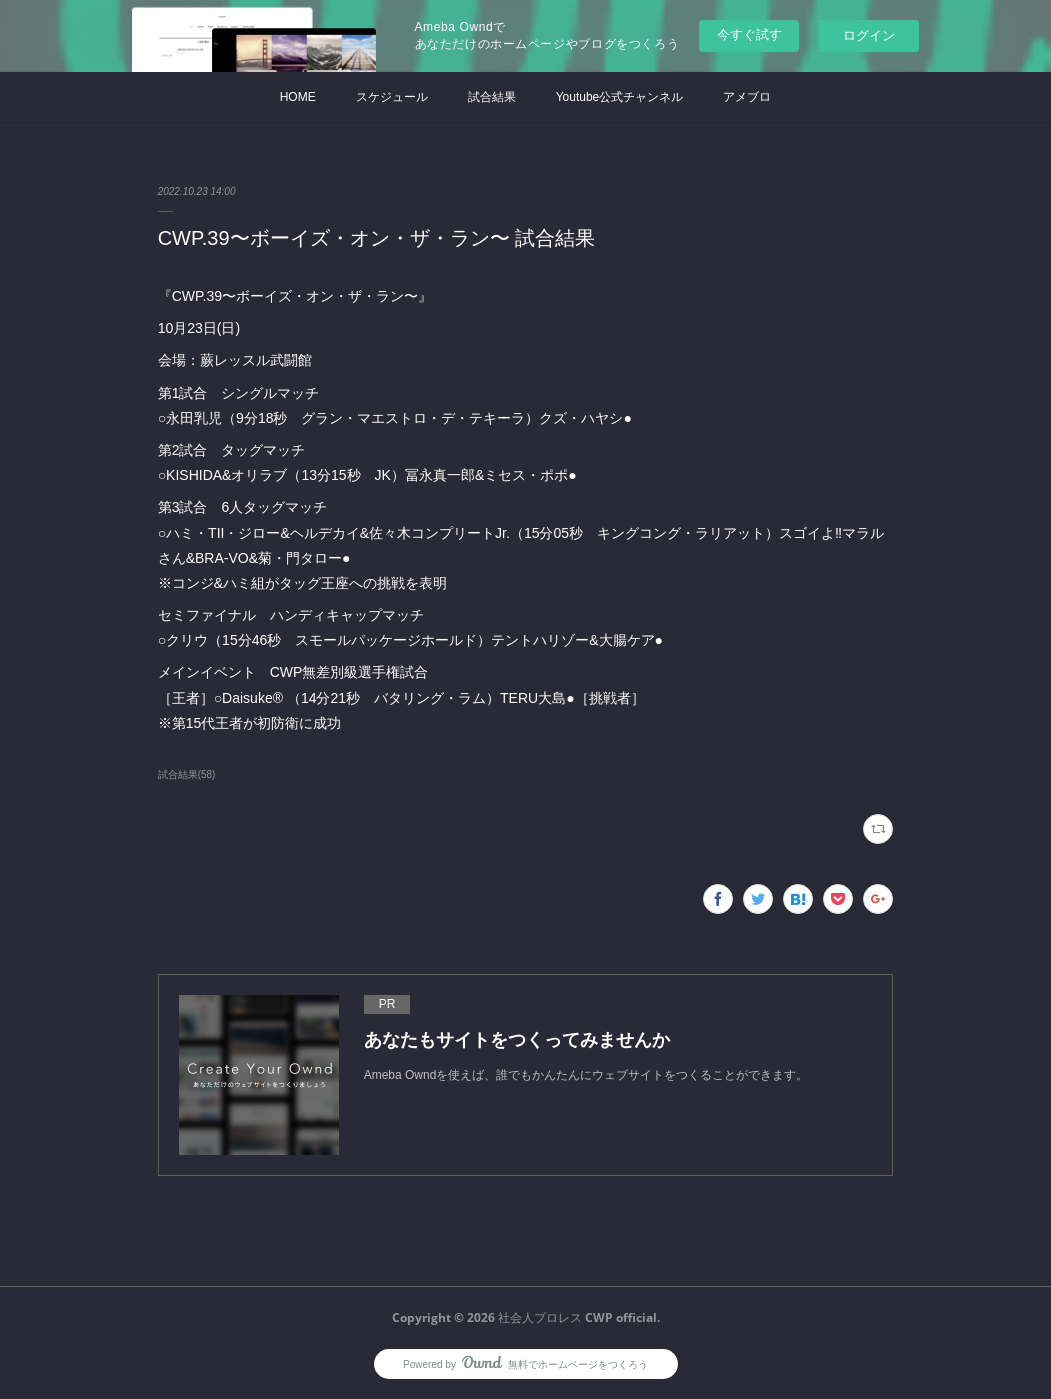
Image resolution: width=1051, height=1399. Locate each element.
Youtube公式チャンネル (620, 97)
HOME (298, 97)
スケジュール (392, 97)
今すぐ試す (749, 34)
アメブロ (747, 97)
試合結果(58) (187, 774)
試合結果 (492, 97)
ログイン (869, 35)
